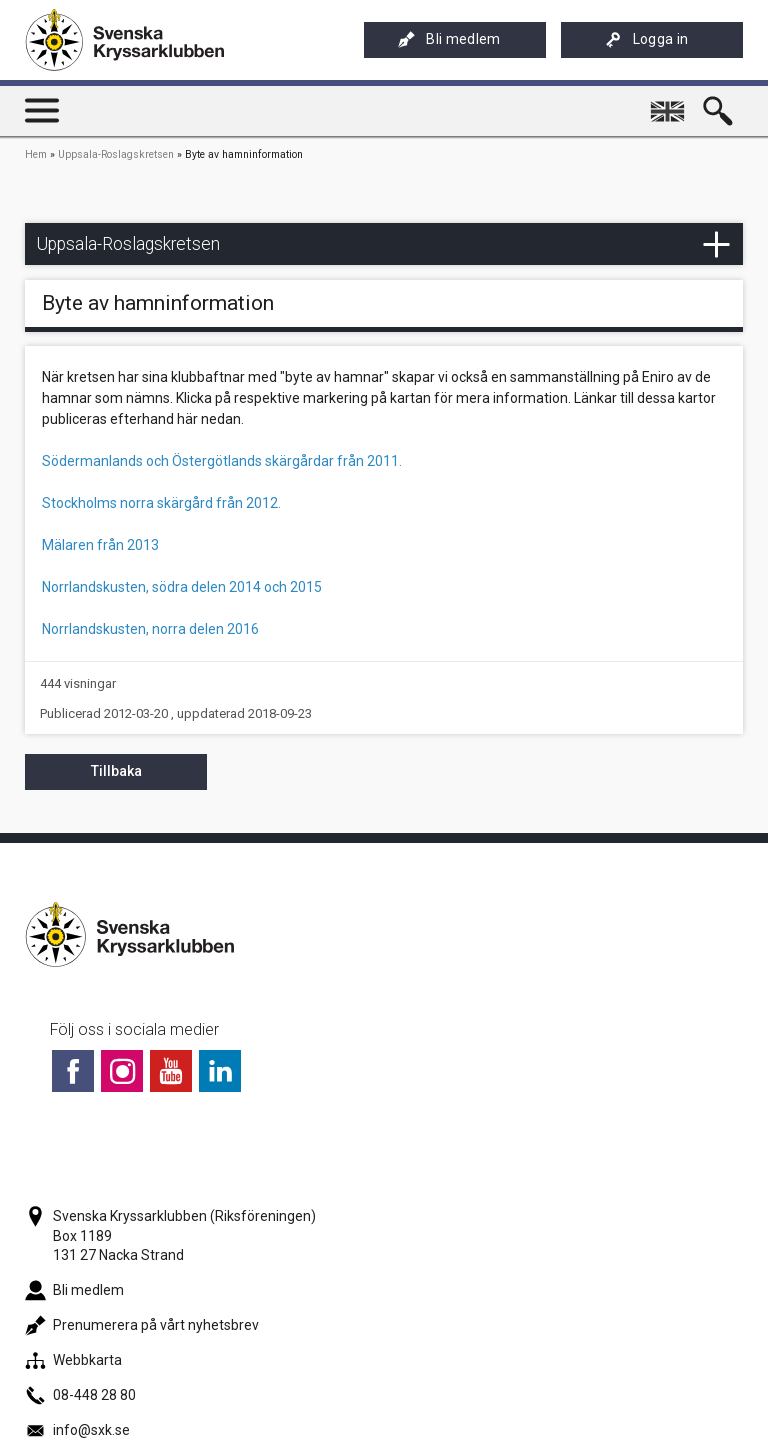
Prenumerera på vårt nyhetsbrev (142, 1325)
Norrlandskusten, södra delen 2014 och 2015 (182, 587)
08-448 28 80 (80, 1395)
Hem (36, 154)
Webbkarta (73, 1360)
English (670, 103)
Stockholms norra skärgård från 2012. (161, 503)
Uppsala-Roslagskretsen (116, 154)
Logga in (647, 39)
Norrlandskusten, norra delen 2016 (150, 629)
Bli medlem (449, 39)
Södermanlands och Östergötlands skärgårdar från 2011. (222, 461)
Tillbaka (116, 771)
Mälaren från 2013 (100, 545)
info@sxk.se (77, 1430)
